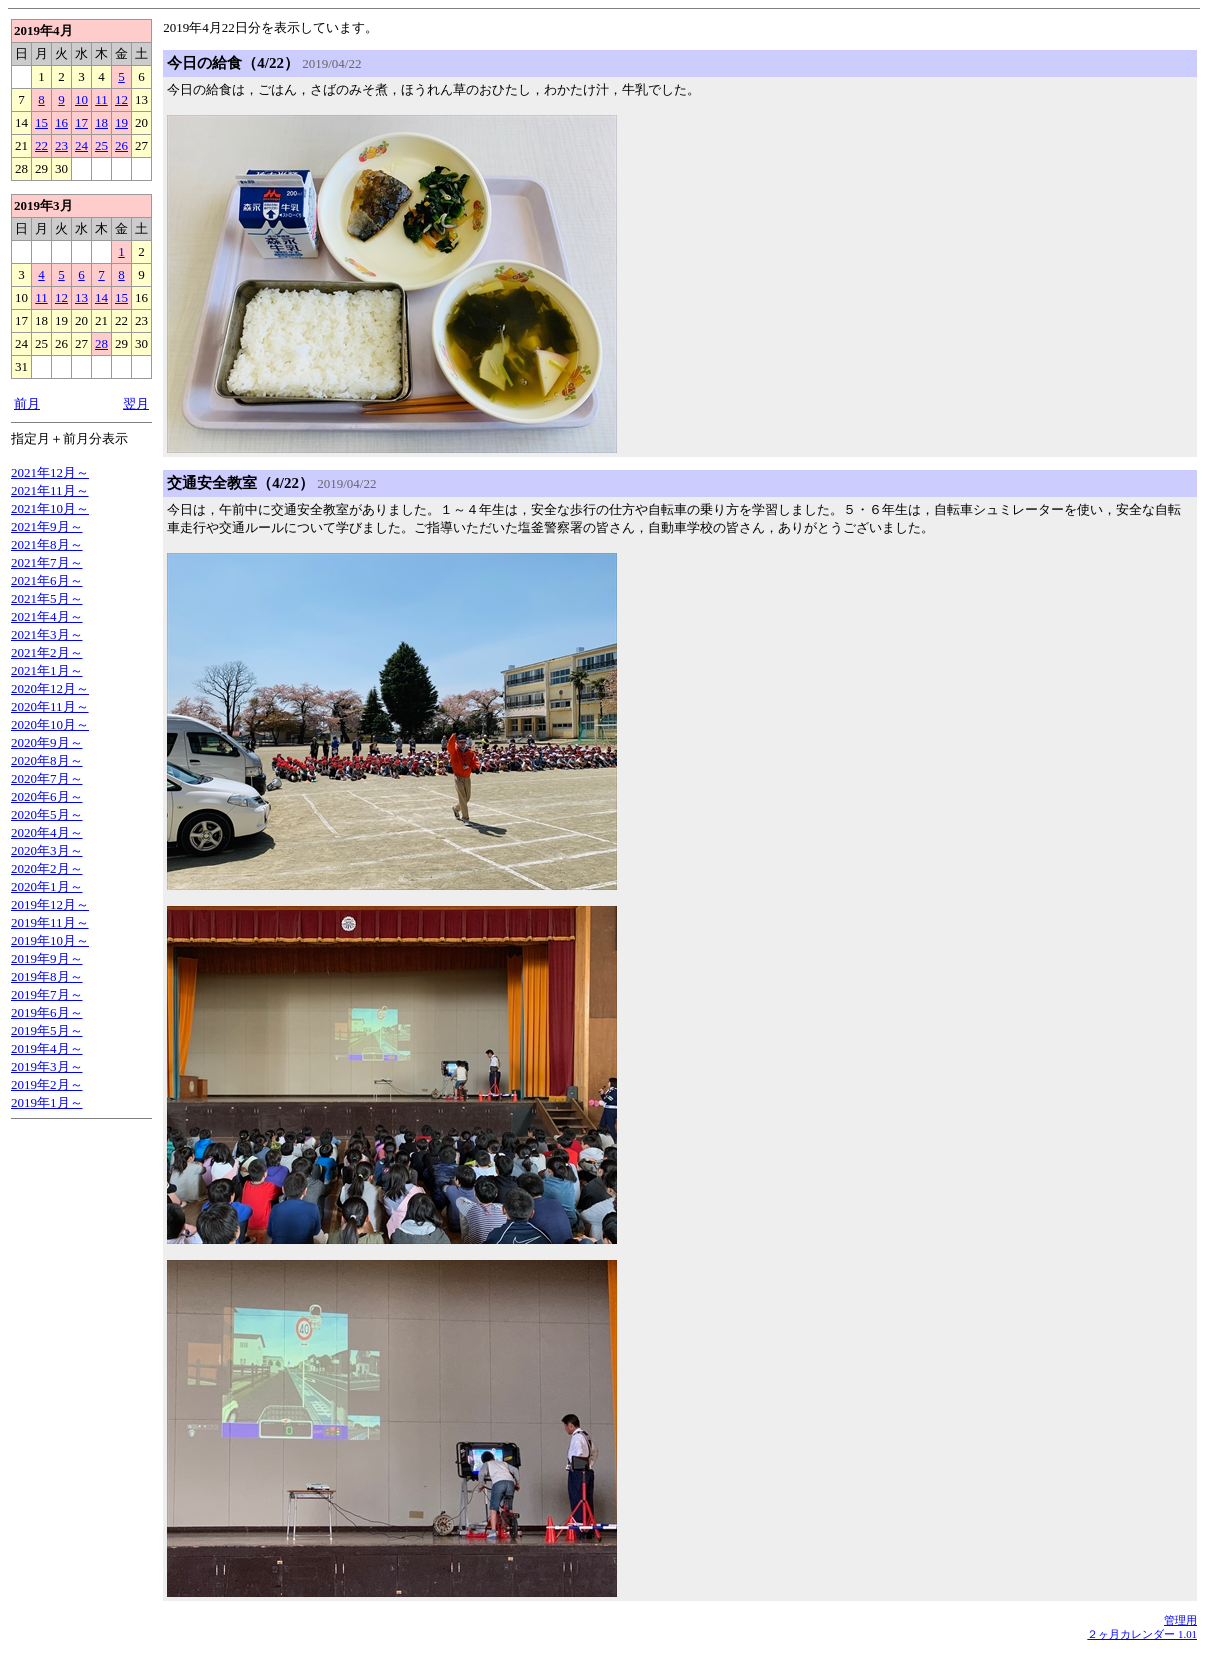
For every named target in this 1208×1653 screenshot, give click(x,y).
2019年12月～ (50, 904)
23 (61, 145)
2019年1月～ (47, 1102)
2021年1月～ (47, 670)
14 (101, 297)
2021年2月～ (47, 652)
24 (81, 145)
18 (101, 122)
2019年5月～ (47, 1030)
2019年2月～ (47, 1084)
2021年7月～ (47, 562)
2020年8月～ (47, 760)
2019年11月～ (50, 922)
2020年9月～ (47, 742)
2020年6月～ (47, 796)
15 (41, 122)
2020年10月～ (50, 724)
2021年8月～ (47, 544)
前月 (27, 403)
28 (101, 343)
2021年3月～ (47, 634)
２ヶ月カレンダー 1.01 (1142, 1634)
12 (121, 99)
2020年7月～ (47, 778)
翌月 (136, 403)
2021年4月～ (47, 616)
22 (41, 145)
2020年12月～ (50, 688)
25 (101, 145)
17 (81, 122)
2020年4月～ (47, 832)
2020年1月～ (47, 886)
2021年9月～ (47, 526)
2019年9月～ (47, 958)
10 (81, 99)
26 (121, 145)
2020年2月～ (47, 868)
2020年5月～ (47, 814)
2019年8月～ (47, 976)
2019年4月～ (47, 1048)
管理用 (1180, 1620)
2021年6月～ (47, 580)
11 (101, 99)
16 (61, 122)
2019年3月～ (47, 1066)
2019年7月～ (47, 994)
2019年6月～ (47, 1012)
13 (81, 297)
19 (121, 122)
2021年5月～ (47, 598)
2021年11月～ (50, 490)
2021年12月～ (50, 472)
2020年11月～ (50, 706)
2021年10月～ (50, 508)
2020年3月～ (47, 850)
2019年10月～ (50, 940)
